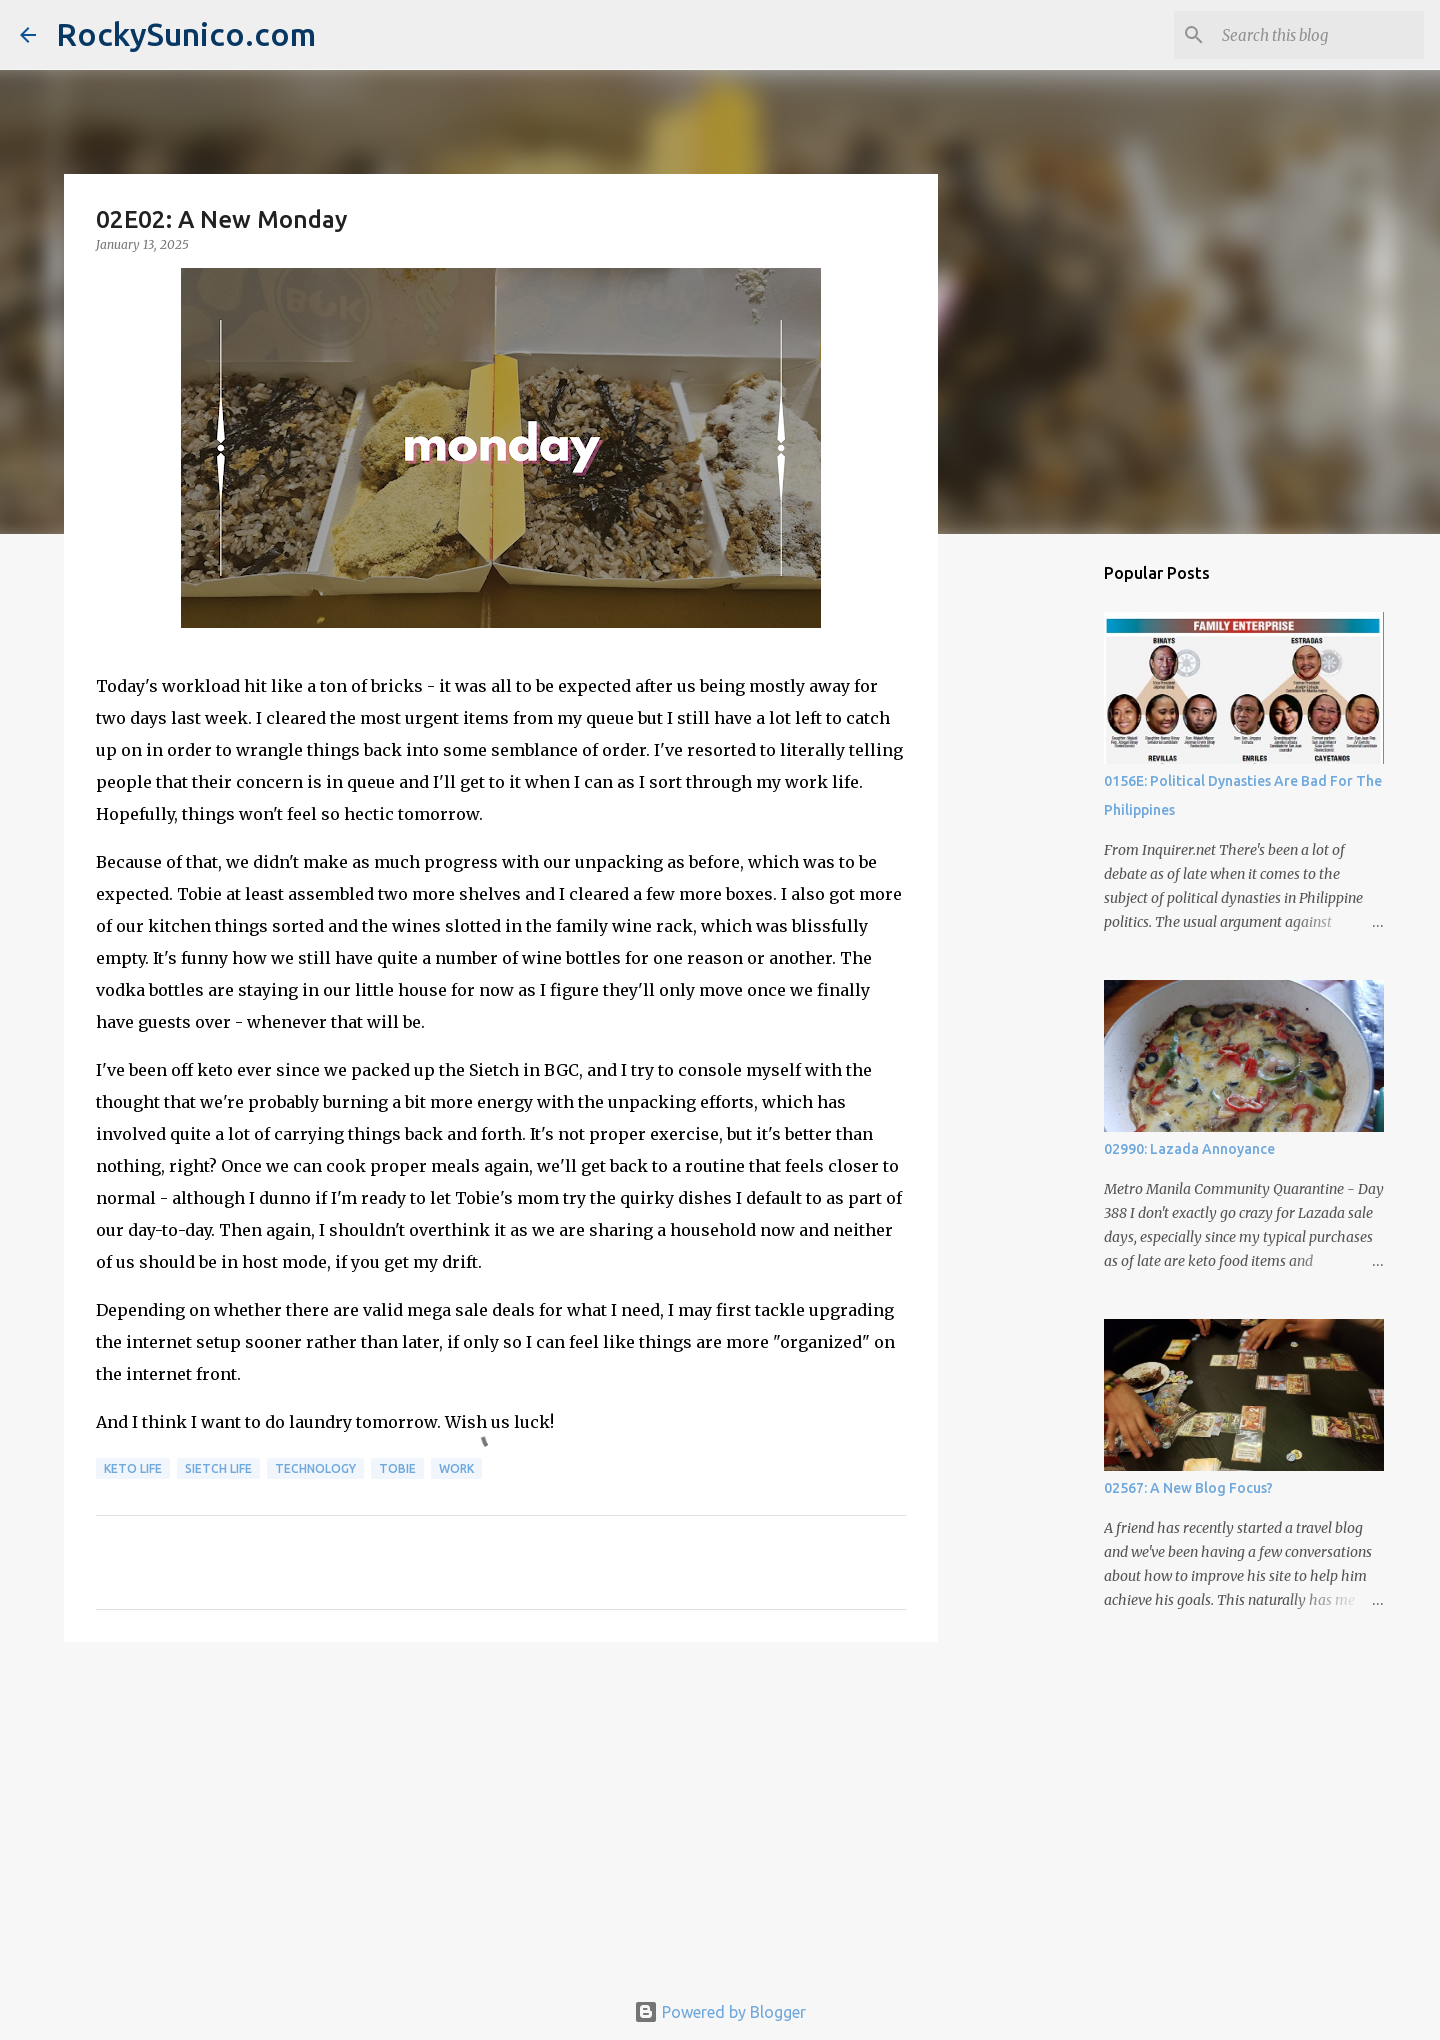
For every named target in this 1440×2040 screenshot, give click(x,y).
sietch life (218, 1468)
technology (315, 1468)
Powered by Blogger (720, 2012)
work (456, 1468)
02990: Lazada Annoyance (1189, 1149)
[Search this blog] (1319, 35)
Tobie (397, 1468)
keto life (133, 1468)
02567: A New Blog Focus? (1188, 1488)
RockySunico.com (186, 34)
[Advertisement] (501, 1812)
